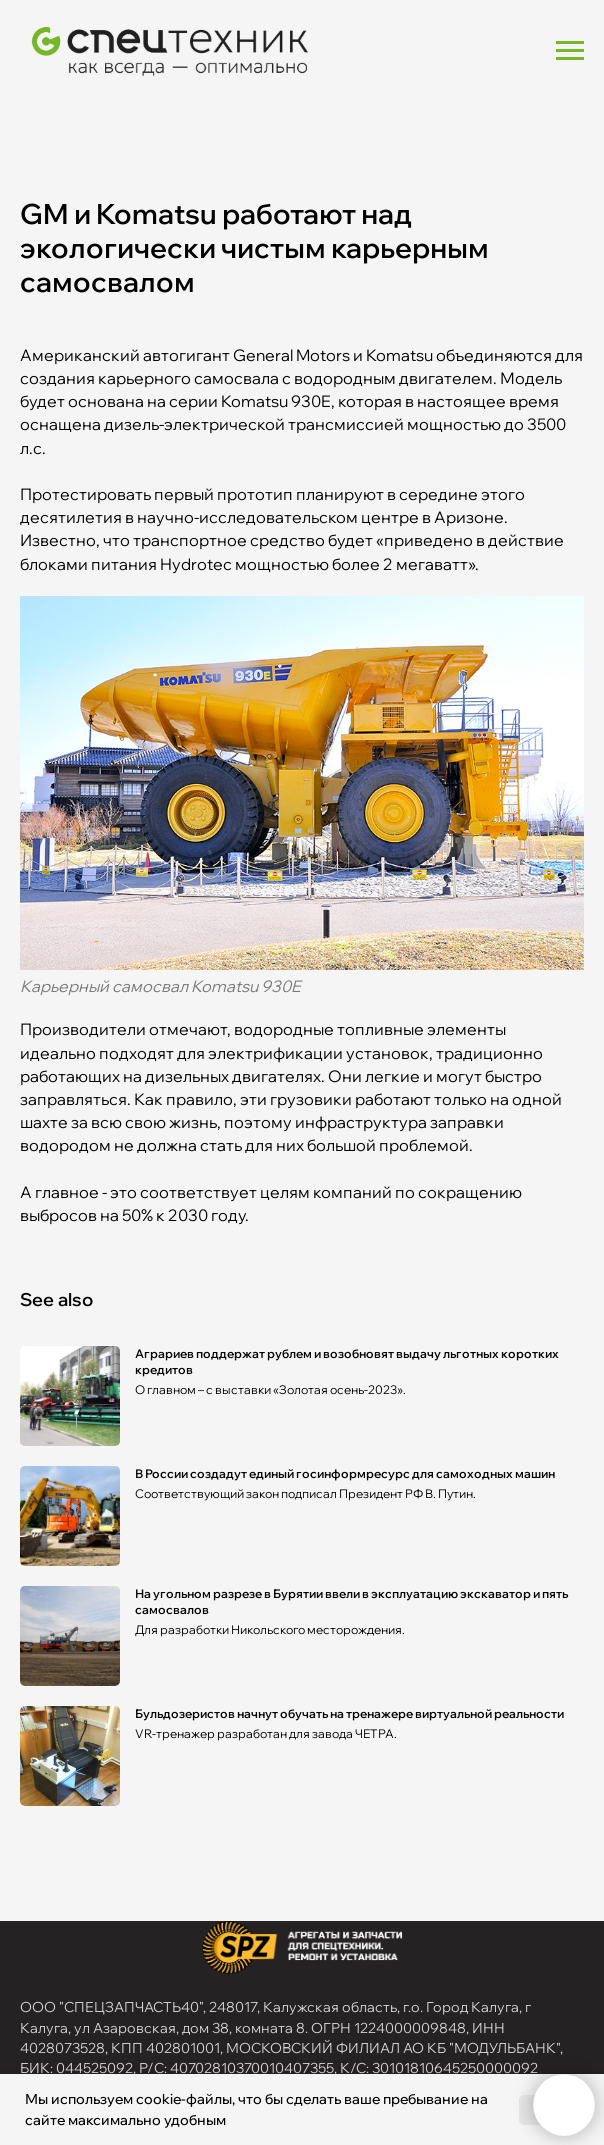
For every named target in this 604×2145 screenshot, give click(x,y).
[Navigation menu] (570, 51)
